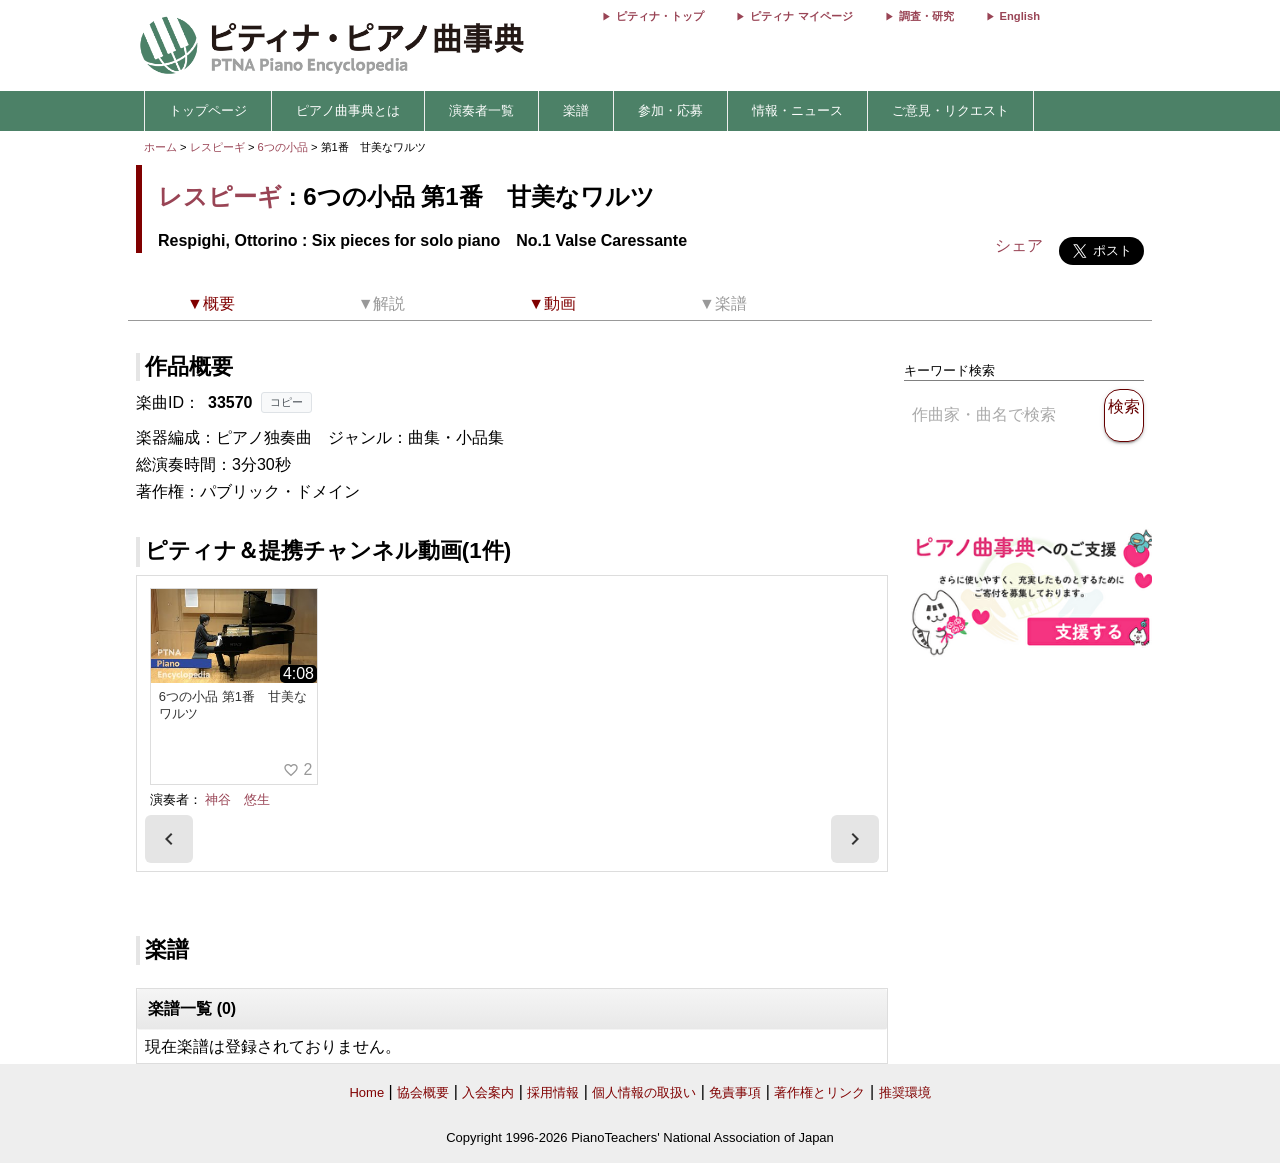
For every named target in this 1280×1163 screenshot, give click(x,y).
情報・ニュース (797, 110)
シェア (1019, 245)
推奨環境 (905, 1092)
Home (366, 1092)
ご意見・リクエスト (950, 110)
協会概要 (423, 1092)
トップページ (208, 110)
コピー (286, 402)
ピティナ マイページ (801, 16)
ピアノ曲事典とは (348, 110)
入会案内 (488, 1092)
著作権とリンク (819, 1092)
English (1020, 16)
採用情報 (553, 1092)
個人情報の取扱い (644, 1092)
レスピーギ (217, 147)
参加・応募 (670, 110)
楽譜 (576, 110)
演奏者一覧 (481, 110)
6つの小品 (284, 147)
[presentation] (169, 839)
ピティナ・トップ (660, 16)
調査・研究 (926, 16)
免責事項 (735, 1092)
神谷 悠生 (237, 799)
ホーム (160, 147)
